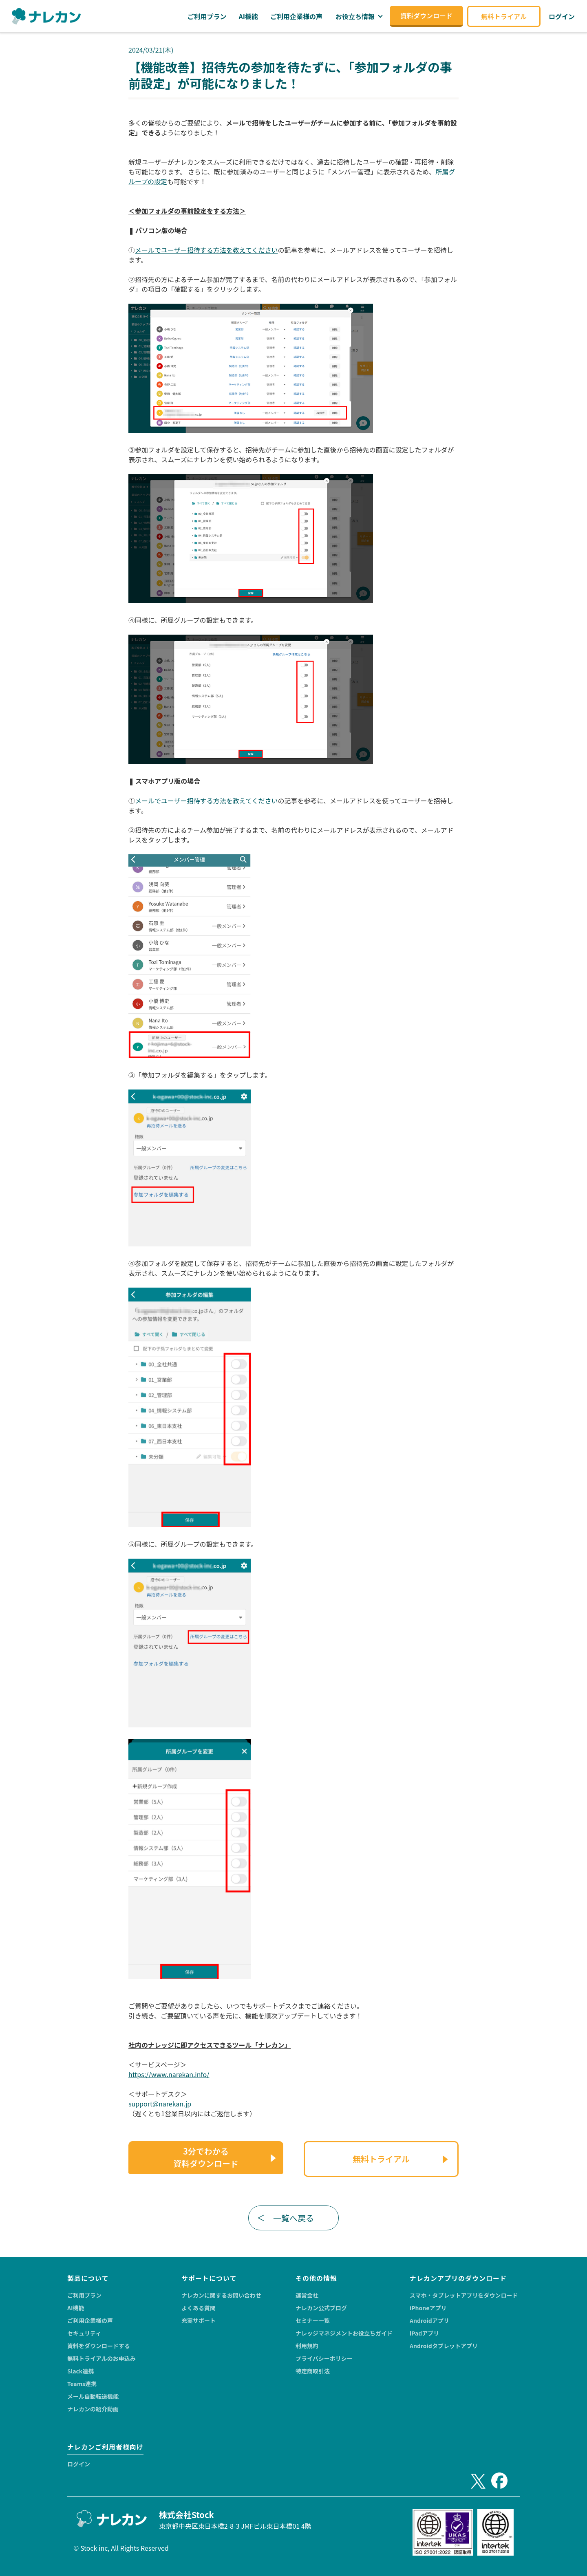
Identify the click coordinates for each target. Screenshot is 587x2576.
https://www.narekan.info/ (168, 2074)
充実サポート (198, 2320)
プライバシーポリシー (324, 2358)
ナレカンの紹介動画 (93, 2409)
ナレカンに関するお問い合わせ (221, 2295)
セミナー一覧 (313, 2320)
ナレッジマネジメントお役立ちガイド (344, 2333)
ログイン (78, 2464)
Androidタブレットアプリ (444, 2346)
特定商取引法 (313, 2371)
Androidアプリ (429, 2320)
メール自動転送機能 (93, 2396)
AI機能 (75, 2308)
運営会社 (307, 2295)
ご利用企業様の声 (90, 2320)
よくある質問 (198, 2308)
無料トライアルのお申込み (101, 2358)
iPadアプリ (424, 2333)
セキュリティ (84, 2333)
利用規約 (307, 2346)
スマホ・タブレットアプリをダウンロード (464, 2295)
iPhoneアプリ (428, 2308)
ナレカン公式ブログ (321, 2308)
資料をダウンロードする (98, 2346)
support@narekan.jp (159, 2103)
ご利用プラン (84, 2295)
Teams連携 (82, 2384)
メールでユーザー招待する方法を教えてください (206, 250)
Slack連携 (80, 2371)
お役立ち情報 (355, 16)
